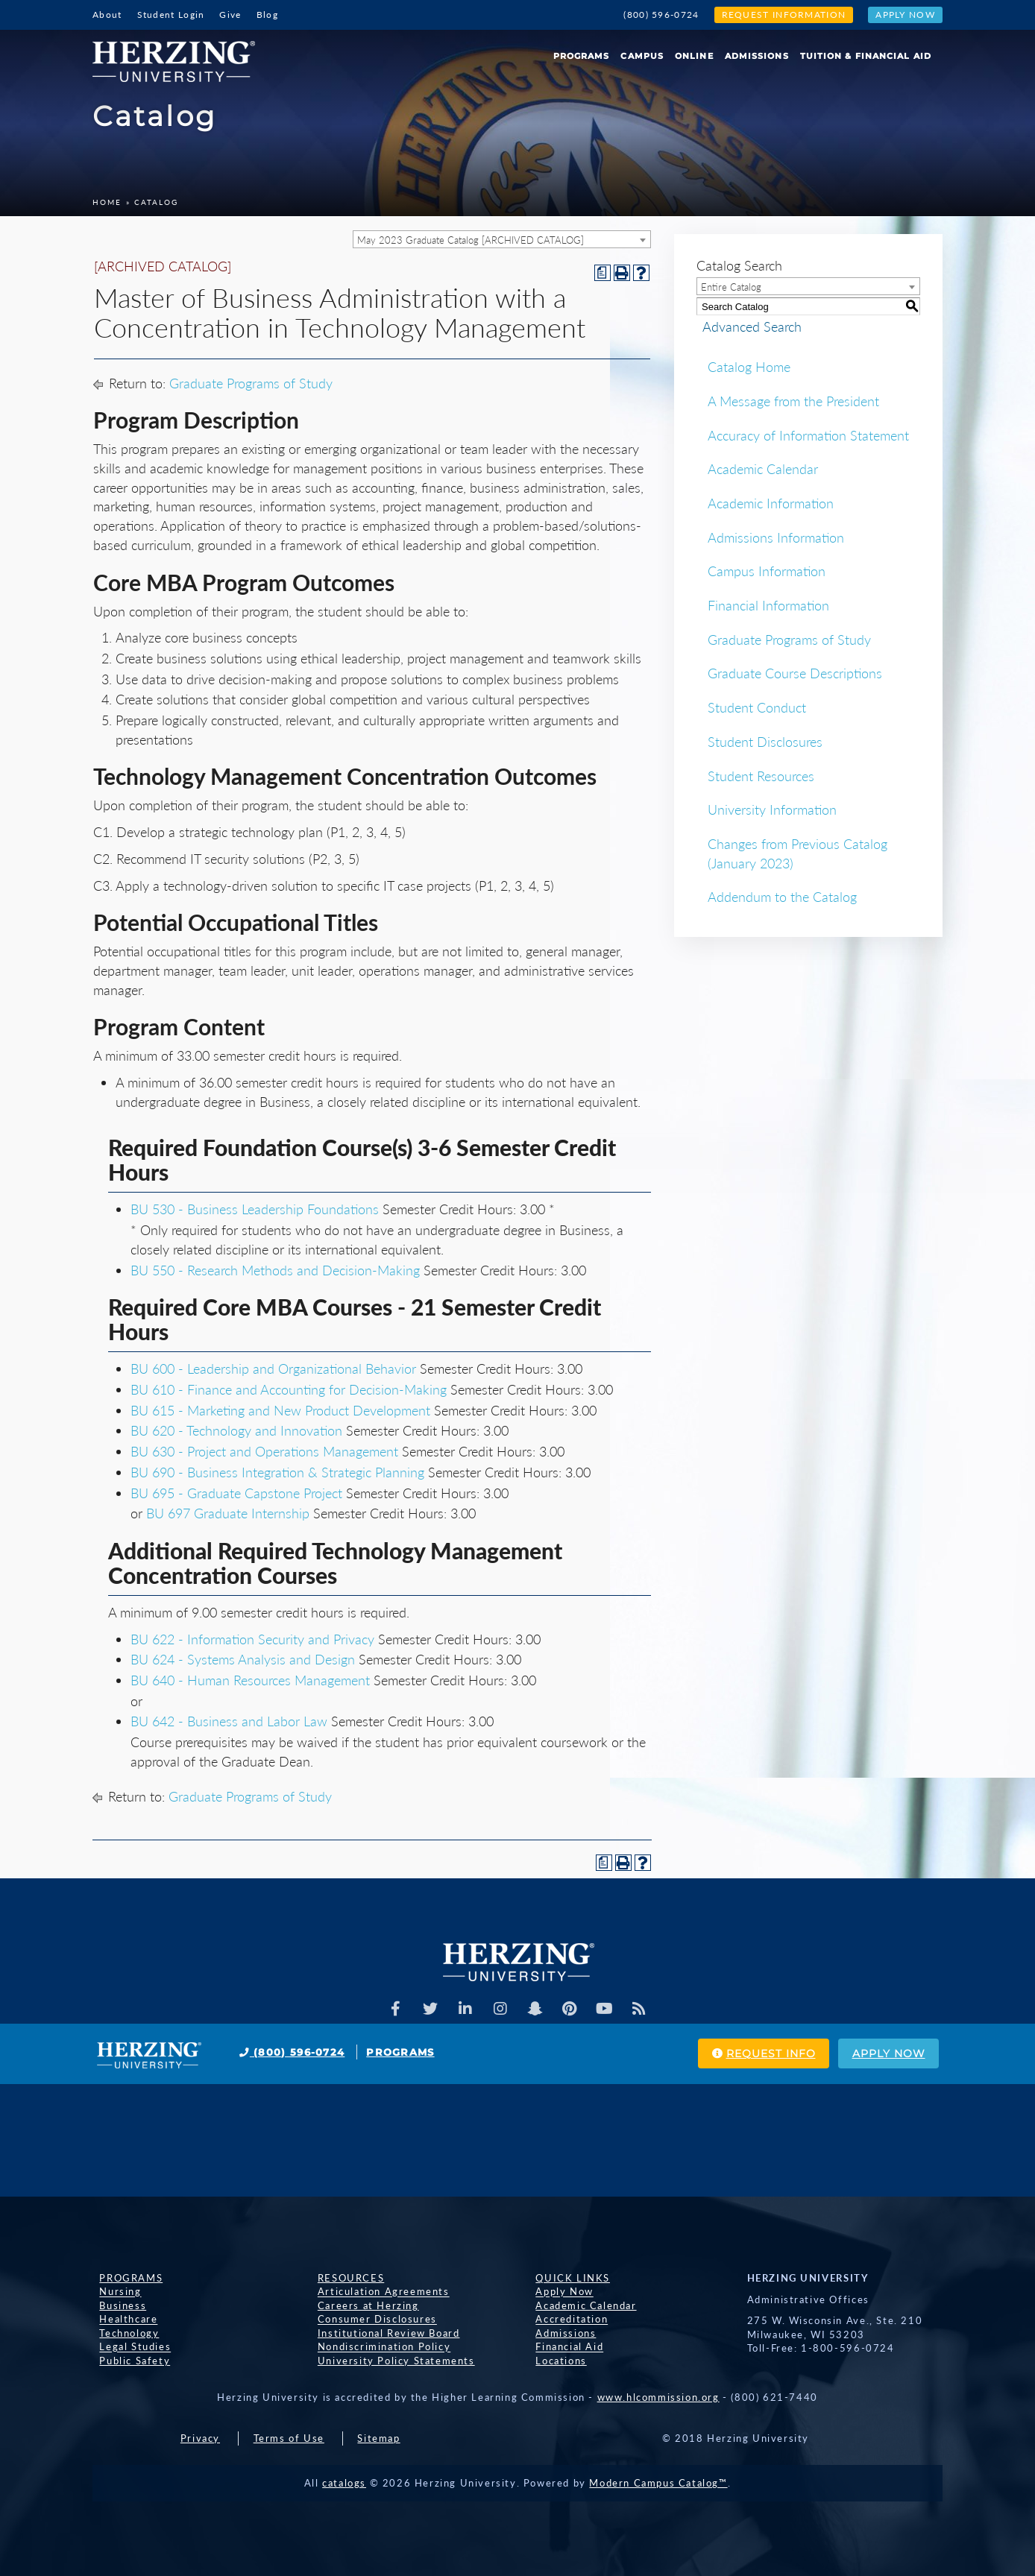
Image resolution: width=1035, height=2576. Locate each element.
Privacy (200, 2438)
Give (230, 14)
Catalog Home (749, 367)
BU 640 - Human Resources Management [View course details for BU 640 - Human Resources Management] (250, 1680)
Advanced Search (746, 326)
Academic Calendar (763, 469)
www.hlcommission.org (658, 2397)
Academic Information (771, 503)
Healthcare (121, 2320)
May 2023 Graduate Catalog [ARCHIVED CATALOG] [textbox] (470, 240)
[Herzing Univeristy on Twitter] (426, 2009)
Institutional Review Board (382, 2333)
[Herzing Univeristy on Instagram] (500, 2009)
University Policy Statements (389, 2361)
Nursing (113, 2292)
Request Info (737, 2054)
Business (115, 2305)
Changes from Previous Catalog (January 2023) (797, 853)
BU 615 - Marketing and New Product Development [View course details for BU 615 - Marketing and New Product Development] (280, 1410)
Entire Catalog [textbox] (731, 287)
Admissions (757, 56)
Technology (122, 2333)
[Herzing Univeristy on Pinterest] (573, 2009)
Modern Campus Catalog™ (658, 2483)
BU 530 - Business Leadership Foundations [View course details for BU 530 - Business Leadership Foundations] (254, 1209)
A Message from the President (793, 401)
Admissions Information (776, 537)
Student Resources (761, 776)
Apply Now (905, 14)
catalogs (344, 2483)
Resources (344, 2278)
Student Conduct (757, 707)
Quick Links (566, 2278)
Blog (267, 14)
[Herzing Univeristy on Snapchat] (536, 2009)
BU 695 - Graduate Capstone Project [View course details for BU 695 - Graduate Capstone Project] (236, 1493)
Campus (642, 56)
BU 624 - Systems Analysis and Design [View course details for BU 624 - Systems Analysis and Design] (242, 1659)
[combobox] (502, 239)
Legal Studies (128, 2347)
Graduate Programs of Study (251, 383)
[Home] (179, 56)
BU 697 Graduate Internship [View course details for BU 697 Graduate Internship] (227, 1513)
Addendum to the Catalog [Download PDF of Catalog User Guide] (782, 896)
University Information (772, 809)
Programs (581, 56)
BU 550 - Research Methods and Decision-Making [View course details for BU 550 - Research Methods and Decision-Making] (275, 1270)
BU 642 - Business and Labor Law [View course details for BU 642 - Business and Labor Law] (228, 1721)
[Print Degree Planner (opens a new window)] (602, 273)
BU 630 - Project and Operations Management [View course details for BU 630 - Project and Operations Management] (264, 1451)
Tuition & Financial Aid (865, 56)
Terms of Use (289, 2438)
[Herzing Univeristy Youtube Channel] (609, 2009)
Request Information (784, 14)
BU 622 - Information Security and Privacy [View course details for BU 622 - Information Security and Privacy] (252, 1639)
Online (694, 56)
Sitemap (378, 2438)
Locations (554, 2361)
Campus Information (766, 571)
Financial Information (768, 605)
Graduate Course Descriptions (795, 673)
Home (107, 202)
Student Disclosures (765, 741)
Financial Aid (563, 2347)
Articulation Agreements (377, 2292)
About (107, 14)
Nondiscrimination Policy (377, 2347)
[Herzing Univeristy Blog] (646, 2009)
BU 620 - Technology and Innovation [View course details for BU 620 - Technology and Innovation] (236, 1430)
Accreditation (565, 2320)
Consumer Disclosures (370, 2320)
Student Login (171, 14)
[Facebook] (390, 2009)
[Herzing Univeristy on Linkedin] (463, 2009)
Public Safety (127, 2361)
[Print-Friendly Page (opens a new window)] (622, 273)
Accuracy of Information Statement (808, 435)
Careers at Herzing (361, 2305)
